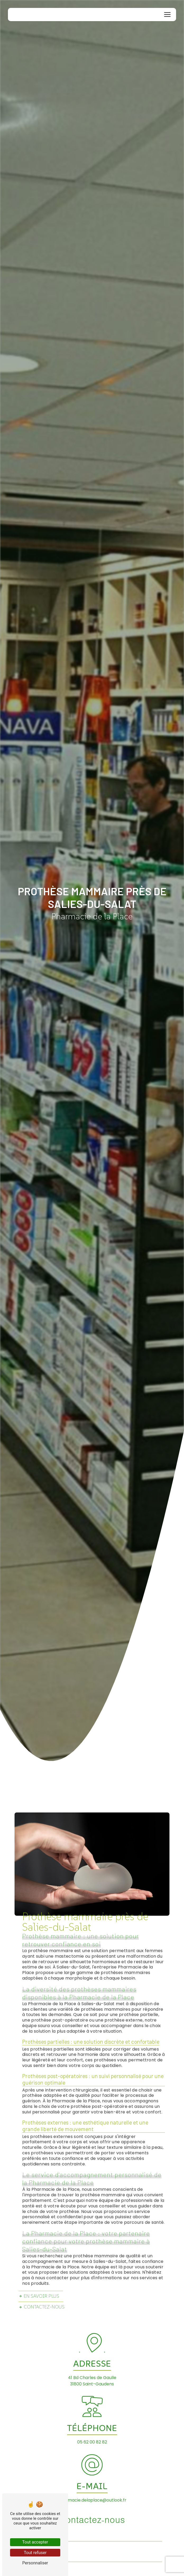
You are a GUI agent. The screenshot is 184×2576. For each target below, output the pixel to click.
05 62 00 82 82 (92, 2442)
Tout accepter (35, 2542)
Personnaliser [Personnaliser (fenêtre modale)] (35, 2562)
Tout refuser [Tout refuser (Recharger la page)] (35, 2552)
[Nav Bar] (167, 14)
